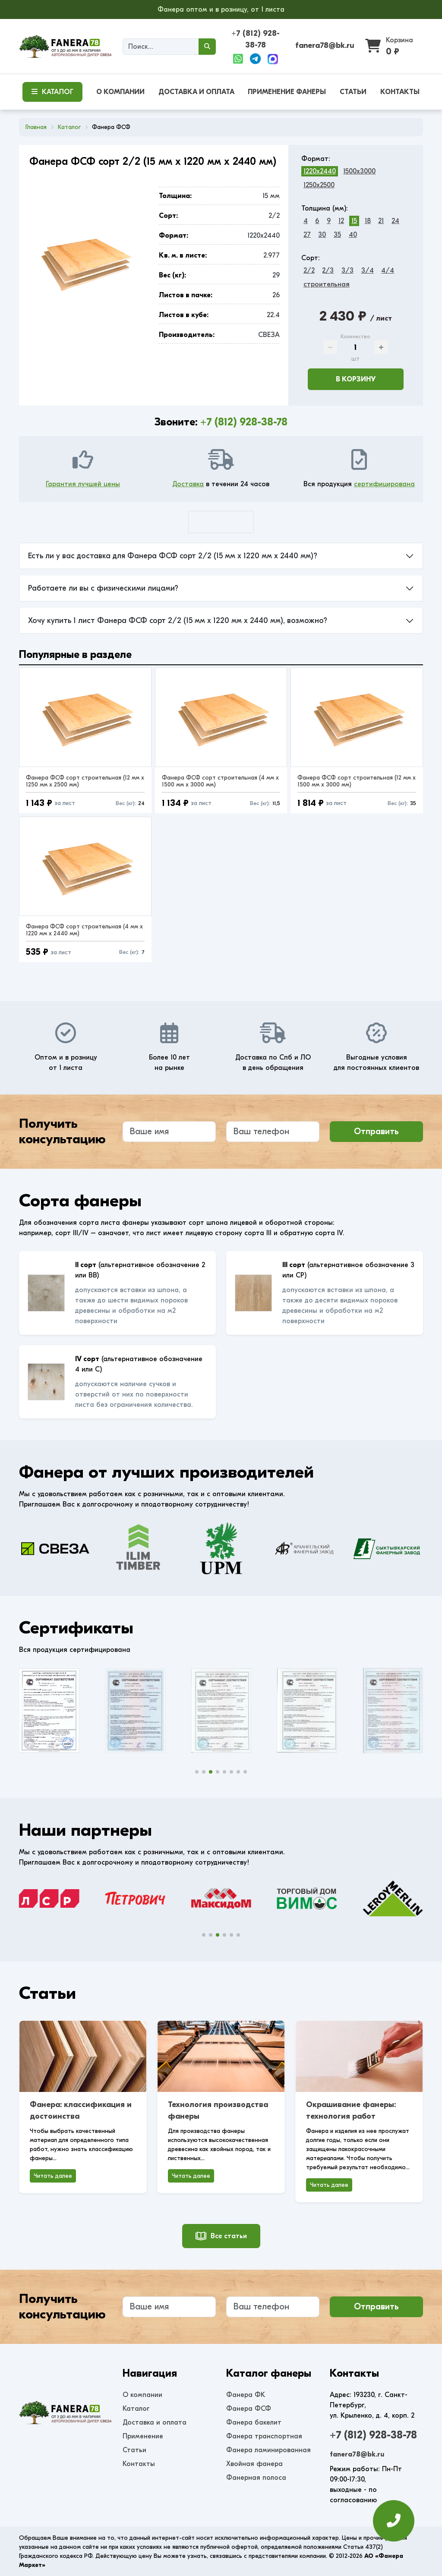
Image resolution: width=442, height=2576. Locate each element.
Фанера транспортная (264, 2436)
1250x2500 (319, 185)
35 (337, 235)
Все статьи (221, 2236)
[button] (197, 1772)
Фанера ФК (245, 2395)
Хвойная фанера (254, 2464)
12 (341, 221)
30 (322, 235)
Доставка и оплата (154, 2422)
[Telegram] (255, 59)
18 (368, 221)
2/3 (328, 270)
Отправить (376, 1131)
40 (353, 235)
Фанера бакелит (253, 2422)
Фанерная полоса (256, 2478)
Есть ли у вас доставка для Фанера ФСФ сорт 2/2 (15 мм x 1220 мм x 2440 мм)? (172, 555)
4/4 (387, 270)
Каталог (136, 2408)
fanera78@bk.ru (324, 45)
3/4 (367, 270)
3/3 (347, 270)
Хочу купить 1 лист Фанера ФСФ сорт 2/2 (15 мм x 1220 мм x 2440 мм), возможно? (177, 620)
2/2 (309, 270)
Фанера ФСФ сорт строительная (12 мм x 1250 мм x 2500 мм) (85, 781)
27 (307, 235)
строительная (326, 284)
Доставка (188, 484)
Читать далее (53, 2176)
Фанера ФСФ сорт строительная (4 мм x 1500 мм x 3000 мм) (220, 781)
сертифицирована (384, 484)
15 (354, 221)
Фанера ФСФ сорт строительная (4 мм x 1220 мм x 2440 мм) (84, 930)
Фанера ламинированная (268, 2450)
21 (381, 221)
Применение (143, 2436)
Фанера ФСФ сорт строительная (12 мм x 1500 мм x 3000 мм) (356, 781)
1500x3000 (359, 171)
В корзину (356, 379)
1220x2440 (319, 171)
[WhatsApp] (238, 59)
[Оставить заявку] (393, 2521)
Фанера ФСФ (248, 2408)
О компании (142, 2395)
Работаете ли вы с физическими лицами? (103, 588)
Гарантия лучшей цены (83, 484)
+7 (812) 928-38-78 (243, 422)
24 (395, 221)
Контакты (139, 2464)
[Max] (273, 59)
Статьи (134, 2450)
